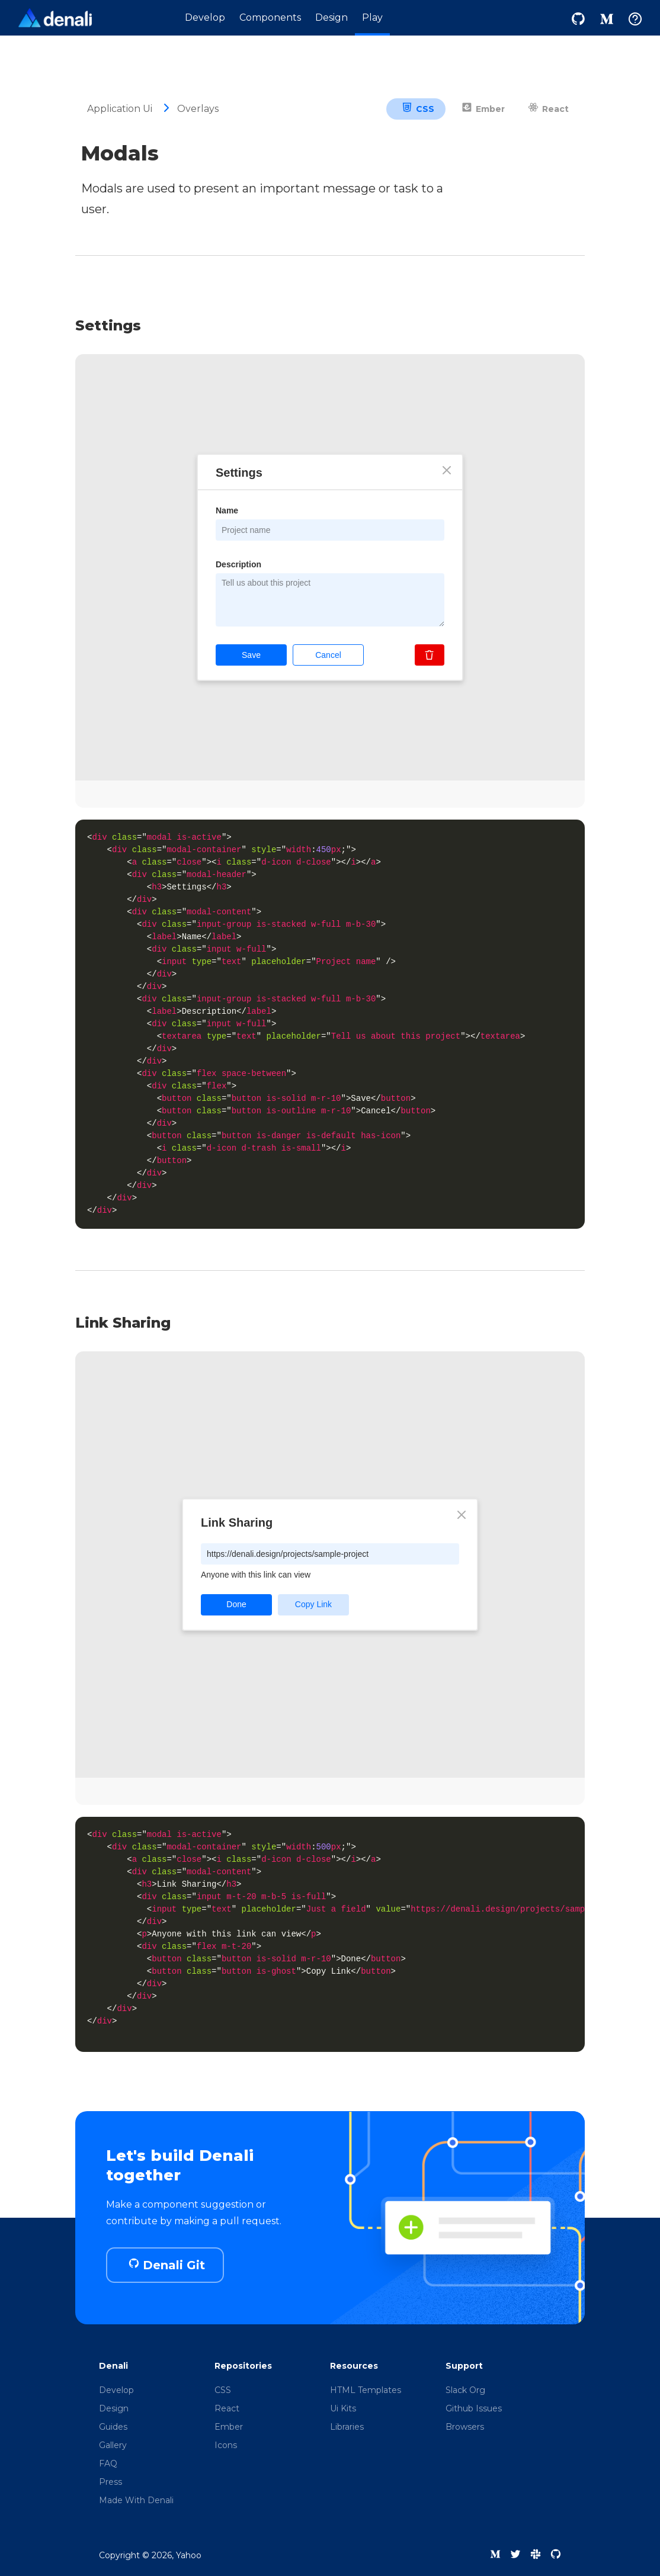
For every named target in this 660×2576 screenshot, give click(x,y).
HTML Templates (365, 2390)
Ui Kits (343, 2408)
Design (331, 17)
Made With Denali (136, 2500)
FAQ (108, 2463)
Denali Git (167, 2265)
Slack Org (465, 2390)
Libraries (347, 2426)
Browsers (465, 2426)
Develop (205, 17)
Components (270, 17)
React (548, 108)
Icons (225, 2445)
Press (110, 2482)
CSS (418, 108)
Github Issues (474, 2408)
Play (372, 17)
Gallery (113, 2445)
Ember (483, 108)
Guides (113, 2426)
